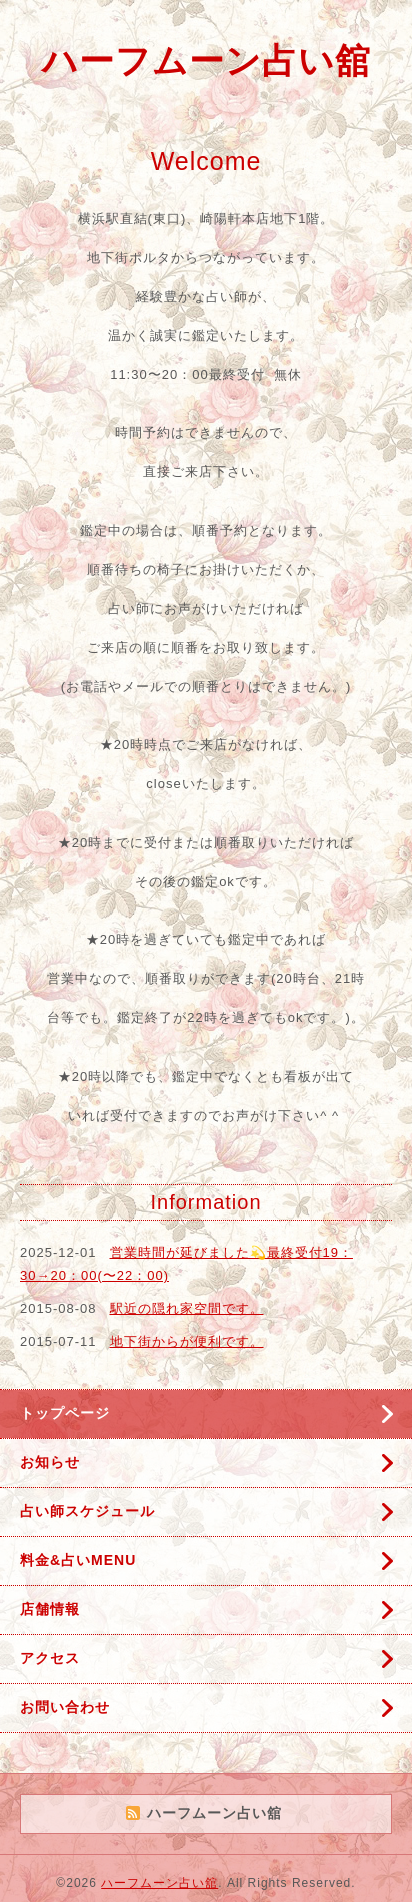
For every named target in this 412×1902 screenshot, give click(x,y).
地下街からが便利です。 (187, 1341)
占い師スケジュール (87, 1511)
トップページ (65, 1413)
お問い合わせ (65, 1707)
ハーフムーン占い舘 (206, 60)
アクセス (50, 1658)
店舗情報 (50, 1609)
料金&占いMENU (78, 1560)
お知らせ (50, 1462)
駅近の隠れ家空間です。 (187, 1308)
